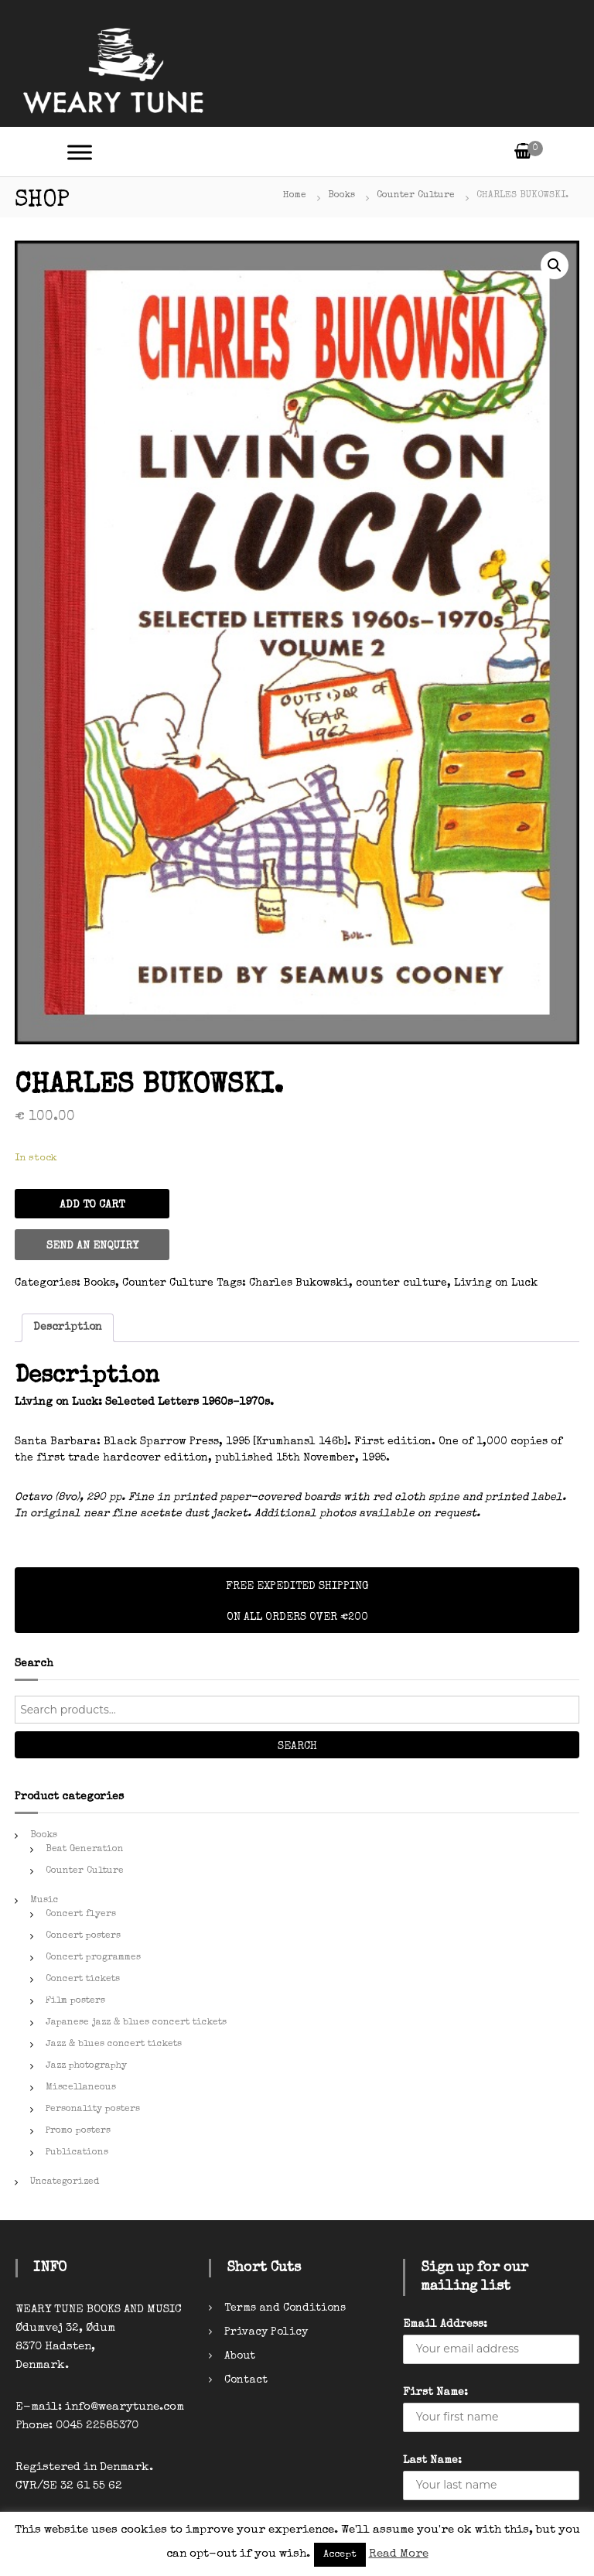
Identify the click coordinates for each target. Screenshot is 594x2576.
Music (44, 1900)
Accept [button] (340, 2555)
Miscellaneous (81, 2088)
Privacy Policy (266, 2332)
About (239, 2356)
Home (294, 195)
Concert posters (83, 1936)
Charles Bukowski (299, 1283)
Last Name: (432, 2460)
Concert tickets (83, 1979)
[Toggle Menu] (79, 152)
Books (341, 195)
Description (67, 1327)
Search (297, 1746)
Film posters (75, 2001)
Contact (246, 2380)
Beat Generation (85, 1849)
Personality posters (93, 2109)
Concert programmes (93, 1958)
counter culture (401, 1283)
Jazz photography (86, 2066)
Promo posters (78, 2131)
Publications (77, 2152)
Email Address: (445, 2324)
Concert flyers (81, 1914)
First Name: (435, 2392)
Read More (398, 2554)
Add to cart (92, 1205)
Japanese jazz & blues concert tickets (136, 2023)
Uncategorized (64, 2182)
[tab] (68, 1328)
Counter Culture (416, 195)
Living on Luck (496, 1283)
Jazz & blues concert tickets (114, 2044)
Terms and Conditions (285, 2308)
